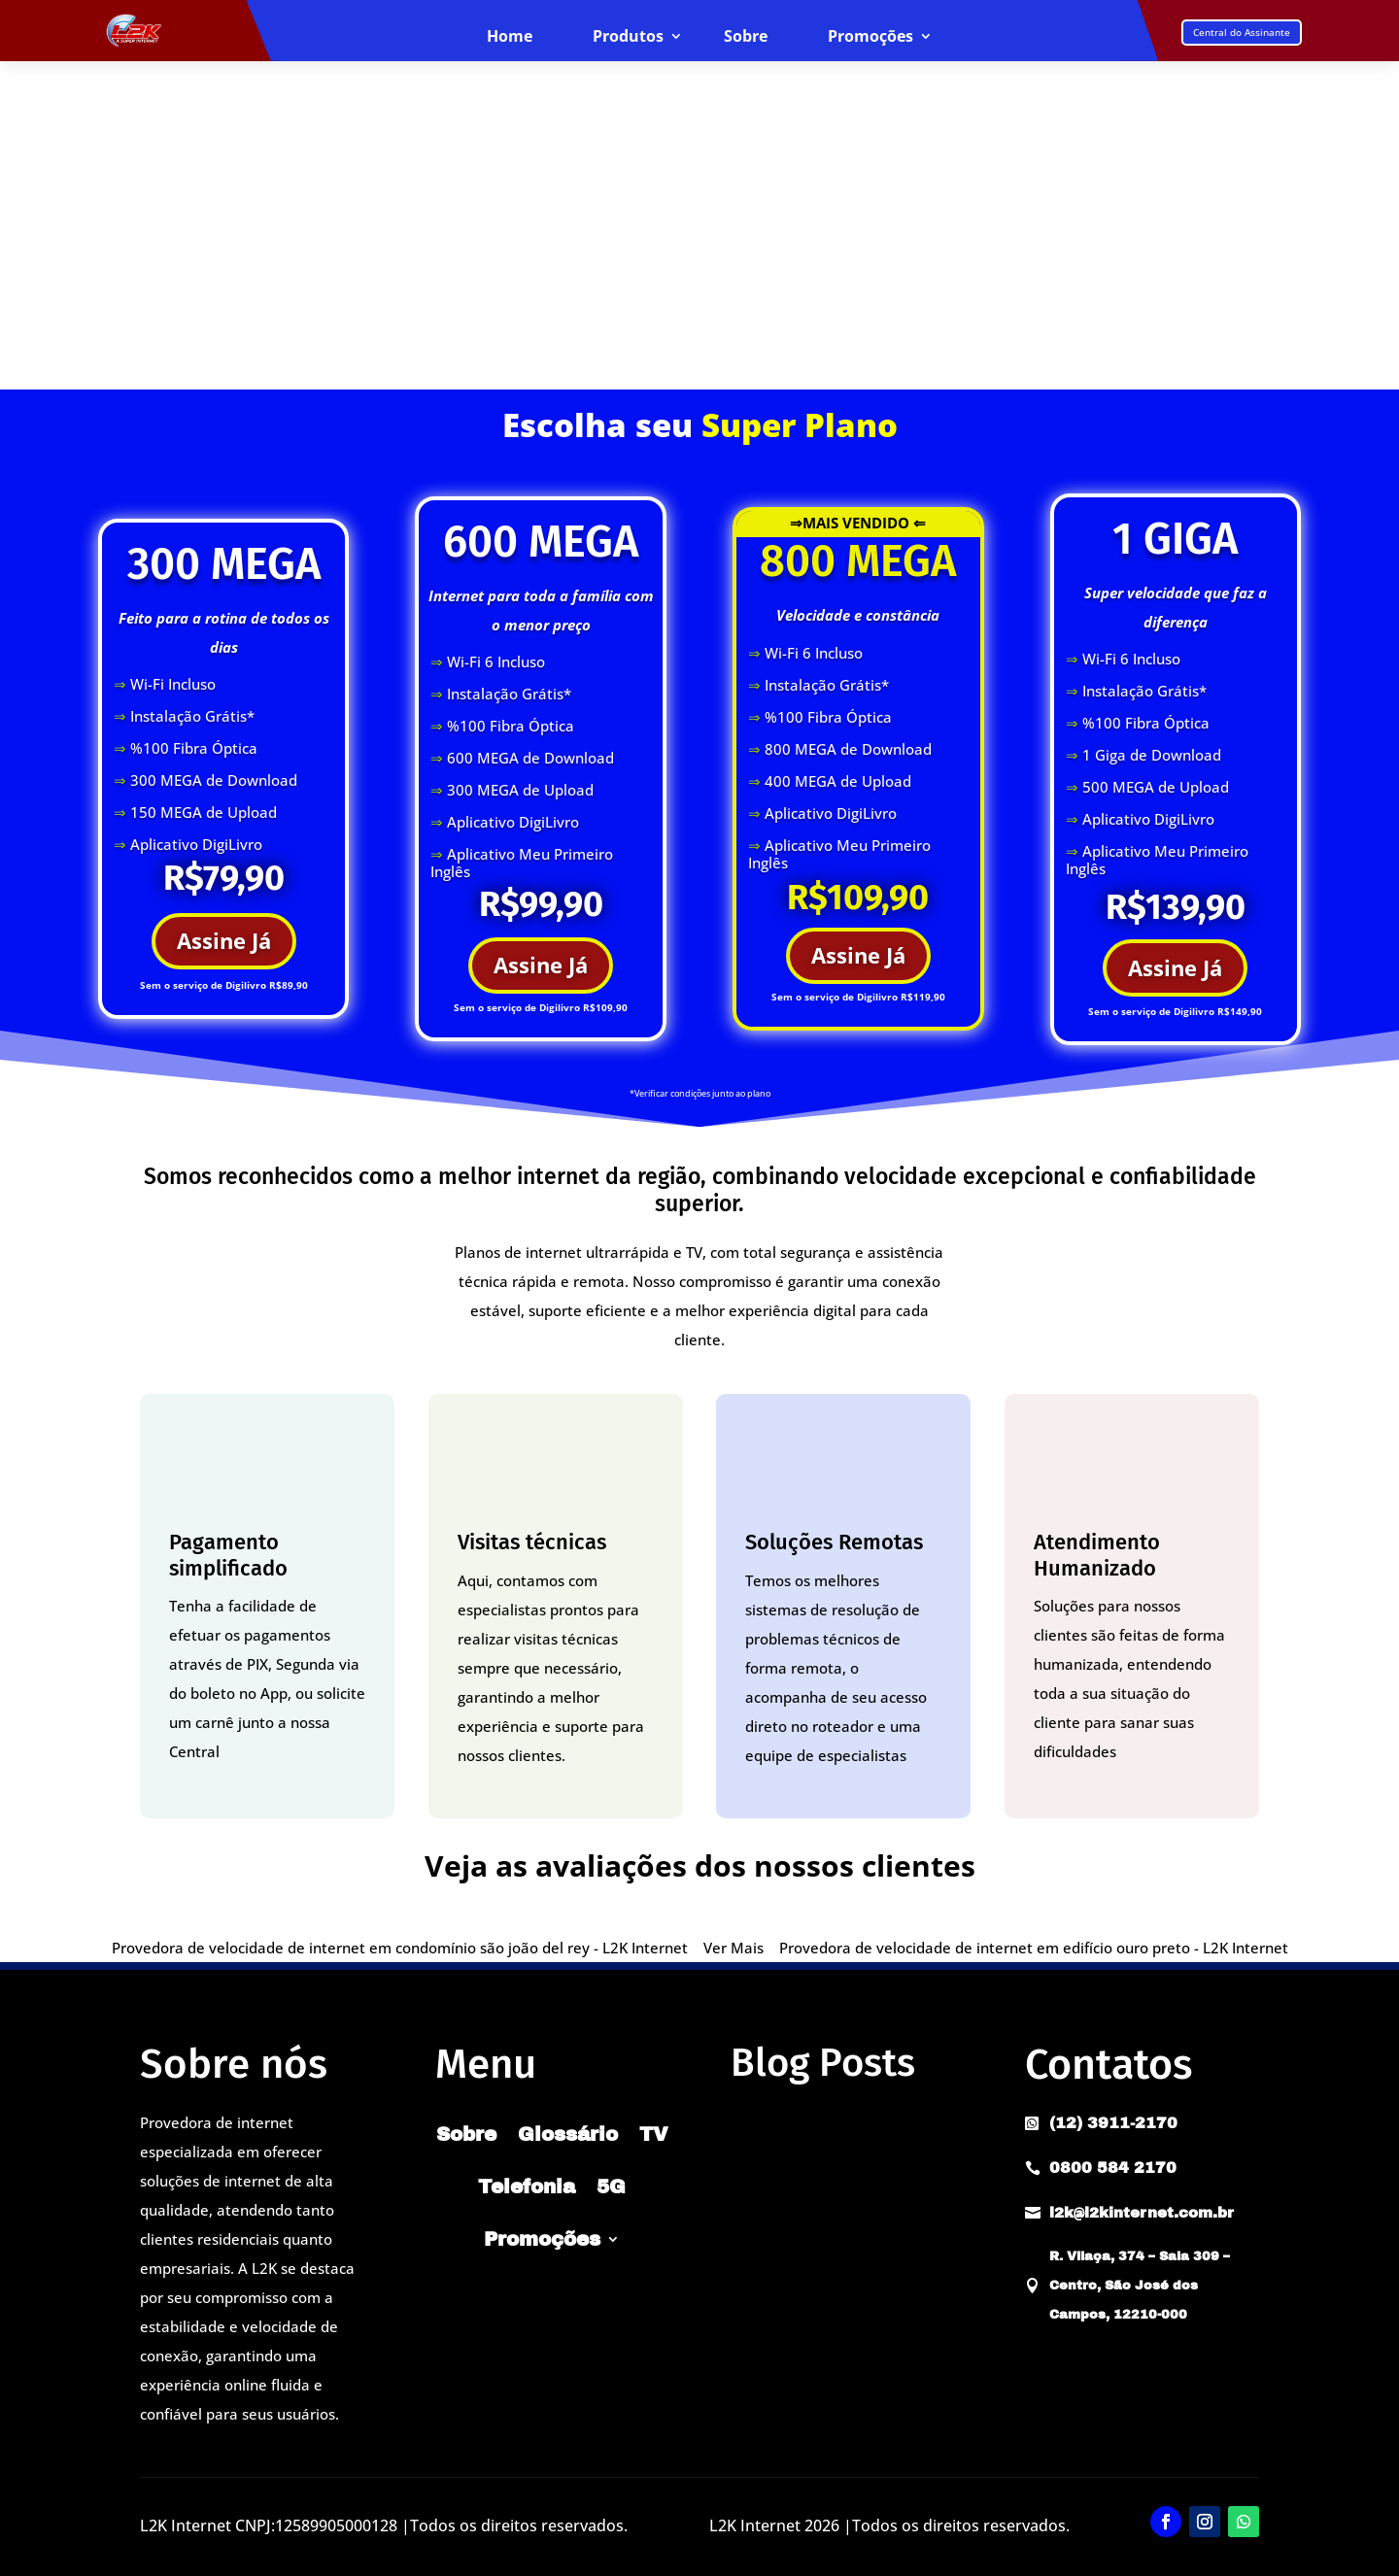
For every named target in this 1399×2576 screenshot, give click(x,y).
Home (509, 37)
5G (611, 2186)
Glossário (568, 2134)
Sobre (746, 37)
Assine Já (224, 940)
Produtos (628, 37)
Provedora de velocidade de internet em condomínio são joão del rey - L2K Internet (400, 1947)
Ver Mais (733, 1947)
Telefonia (526, 2186)
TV (653, 2134)
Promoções (870, 37)
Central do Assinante (1241, 32)
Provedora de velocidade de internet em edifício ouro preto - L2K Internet (1033, 1947)
